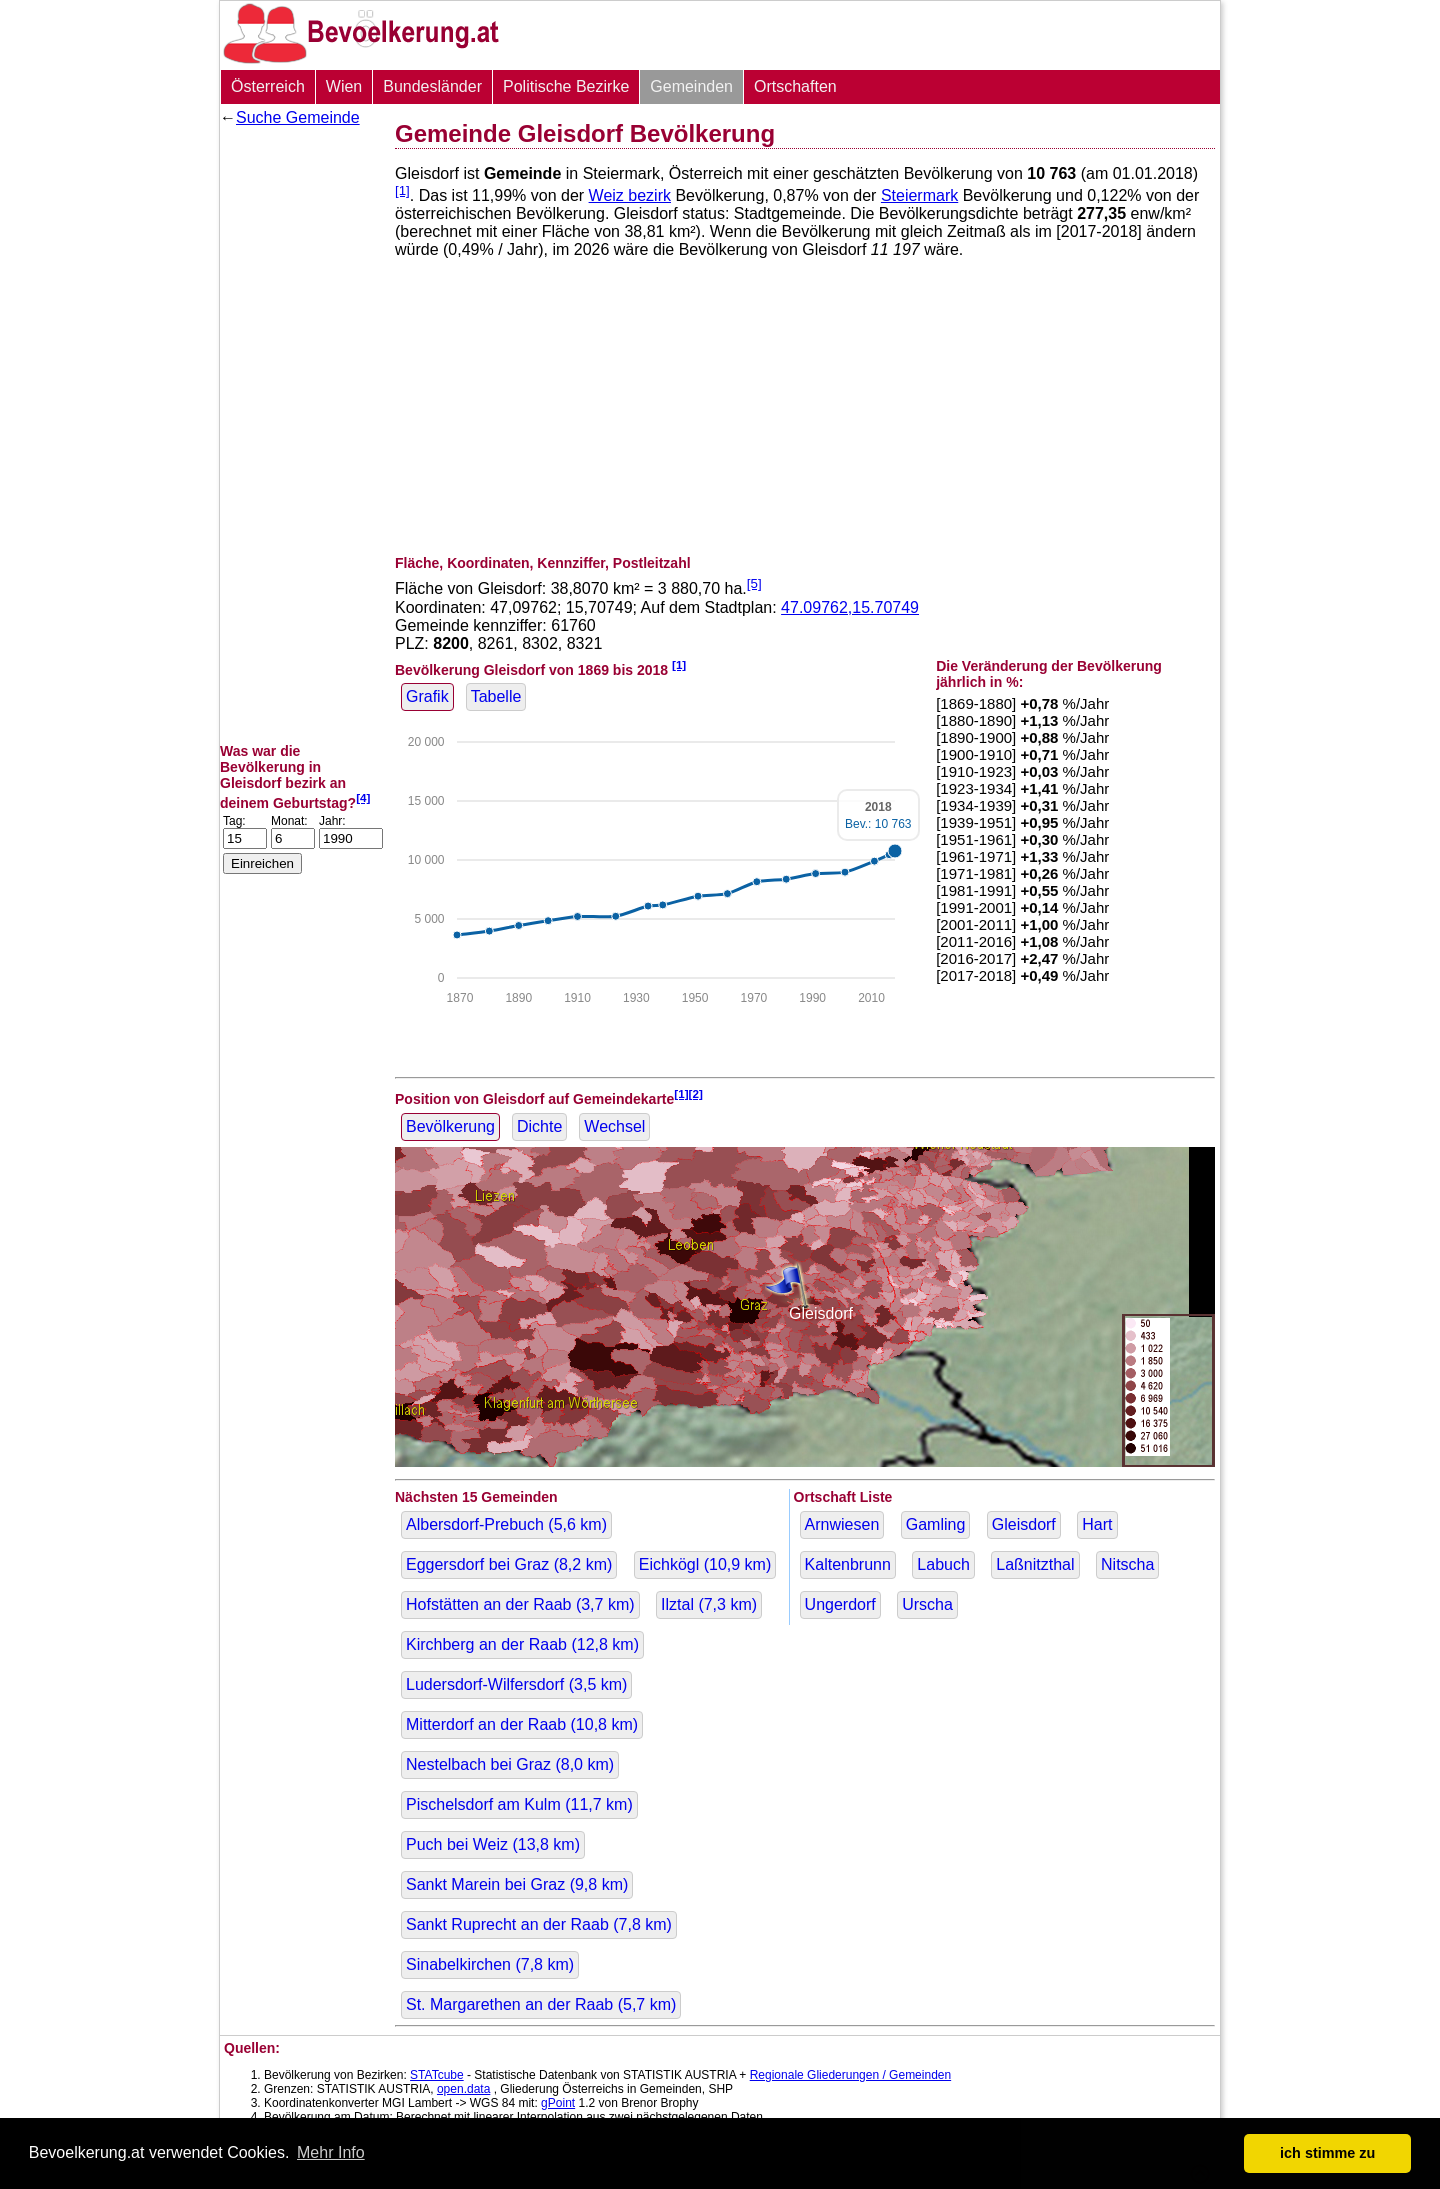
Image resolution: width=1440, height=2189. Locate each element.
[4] (363, 797)
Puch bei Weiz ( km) (493, 1844)
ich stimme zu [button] (1327, 2153)
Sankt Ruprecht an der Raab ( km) (539, 1924)
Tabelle (496, 696)
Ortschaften (795, 86)
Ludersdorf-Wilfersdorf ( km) (516, 1684)
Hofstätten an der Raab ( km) (520, 1604)
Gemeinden (691, 86)
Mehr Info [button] (331, 2152)
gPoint (558, 2103)
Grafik (427, 696)
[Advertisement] (300, 435)
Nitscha (1127, 1564)
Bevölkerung (450, 1126)
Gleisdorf (1024, 1524)
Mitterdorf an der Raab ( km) (522, 1724)
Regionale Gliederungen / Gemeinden (850, 2075)
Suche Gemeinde (298, 117)
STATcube (437, 2075)
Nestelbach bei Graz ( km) (510, 1764)
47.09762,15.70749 (850, 607)
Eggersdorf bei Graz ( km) (509, 1564)
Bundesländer (432, 86)
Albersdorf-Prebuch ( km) (506, 1524)
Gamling (936, 1524)
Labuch (943, 1564)
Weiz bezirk (630, 195)
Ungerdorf (840, 1604)
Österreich (268, 86)
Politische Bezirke (566, 86)
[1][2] (688, 1093)
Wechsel (614, 1126)
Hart (1097, 1524)
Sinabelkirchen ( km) (490, 1964)
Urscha (927, 1604)
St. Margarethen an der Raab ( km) (541, 2004)
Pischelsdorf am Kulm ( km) (519, 1804)
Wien (344, 86)
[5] (754, 583)
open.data (463, 2089)
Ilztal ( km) (709, 1604)
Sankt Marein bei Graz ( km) (517, 1884)
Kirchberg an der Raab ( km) (522, 1644)
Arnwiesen (842, 1524)
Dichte (539, 1126)
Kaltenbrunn (848, 1564)
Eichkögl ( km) (705, 1564)
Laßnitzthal (1035, 1564)
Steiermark (919, 195)
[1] (402, 190)
